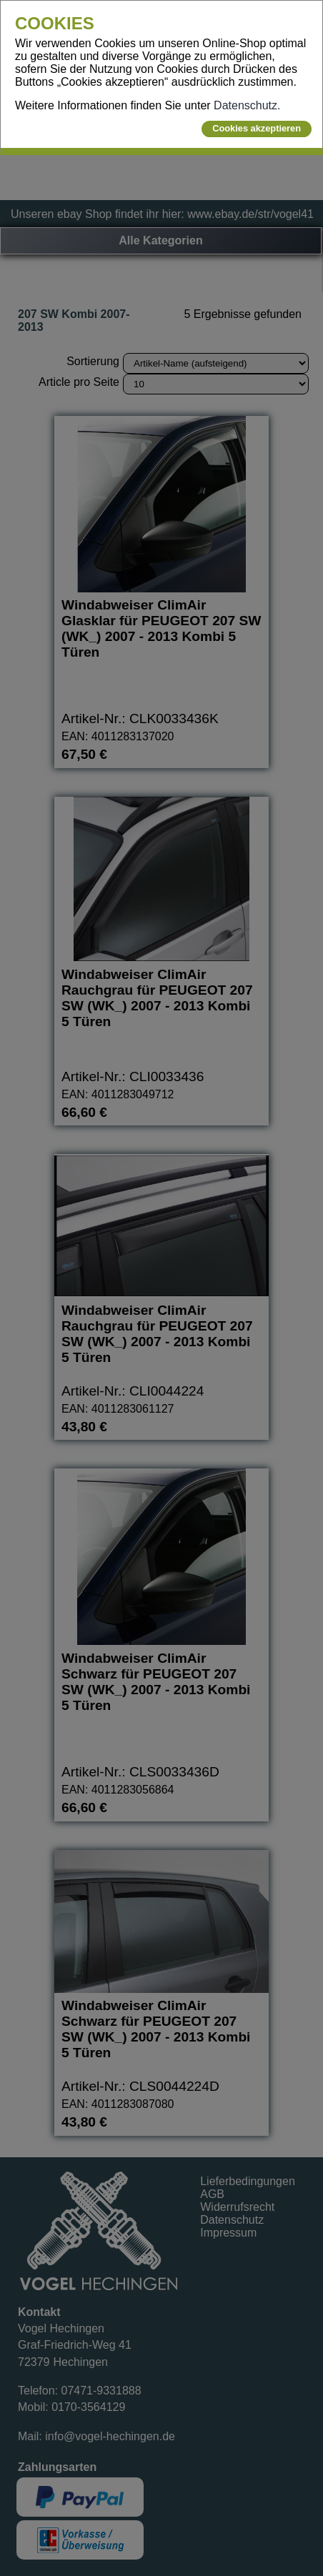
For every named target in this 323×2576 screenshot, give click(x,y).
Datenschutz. (247, 105)
